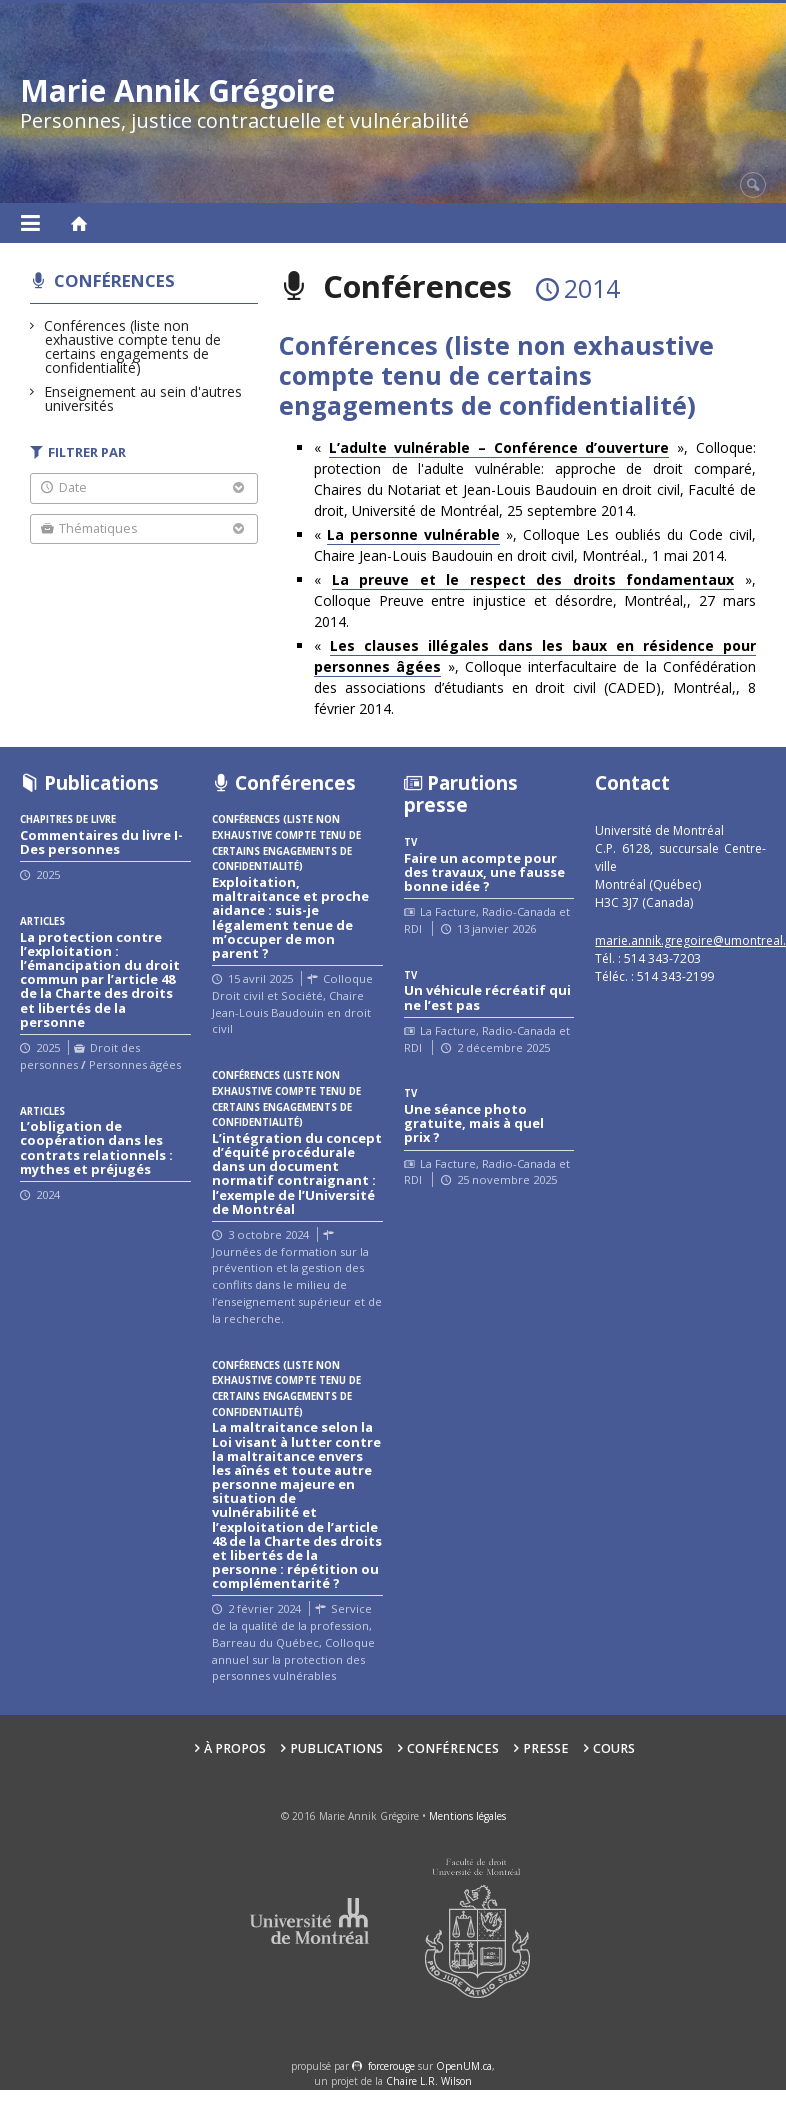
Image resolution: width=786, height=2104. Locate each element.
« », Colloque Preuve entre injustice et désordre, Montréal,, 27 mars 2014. (535, 600)
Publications (336, 1748)
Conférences (114, 280)
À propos (235, 1748)
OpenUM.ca (464, 2066)
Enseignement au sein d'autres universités (143, 398)
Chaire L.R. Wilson (429, 2081)
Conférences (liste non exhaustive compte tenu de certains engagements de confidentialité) (133, 346)
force (391, 2066)
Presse (546, 1748)
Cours (614, 1748)
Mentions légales (467, 1816)
